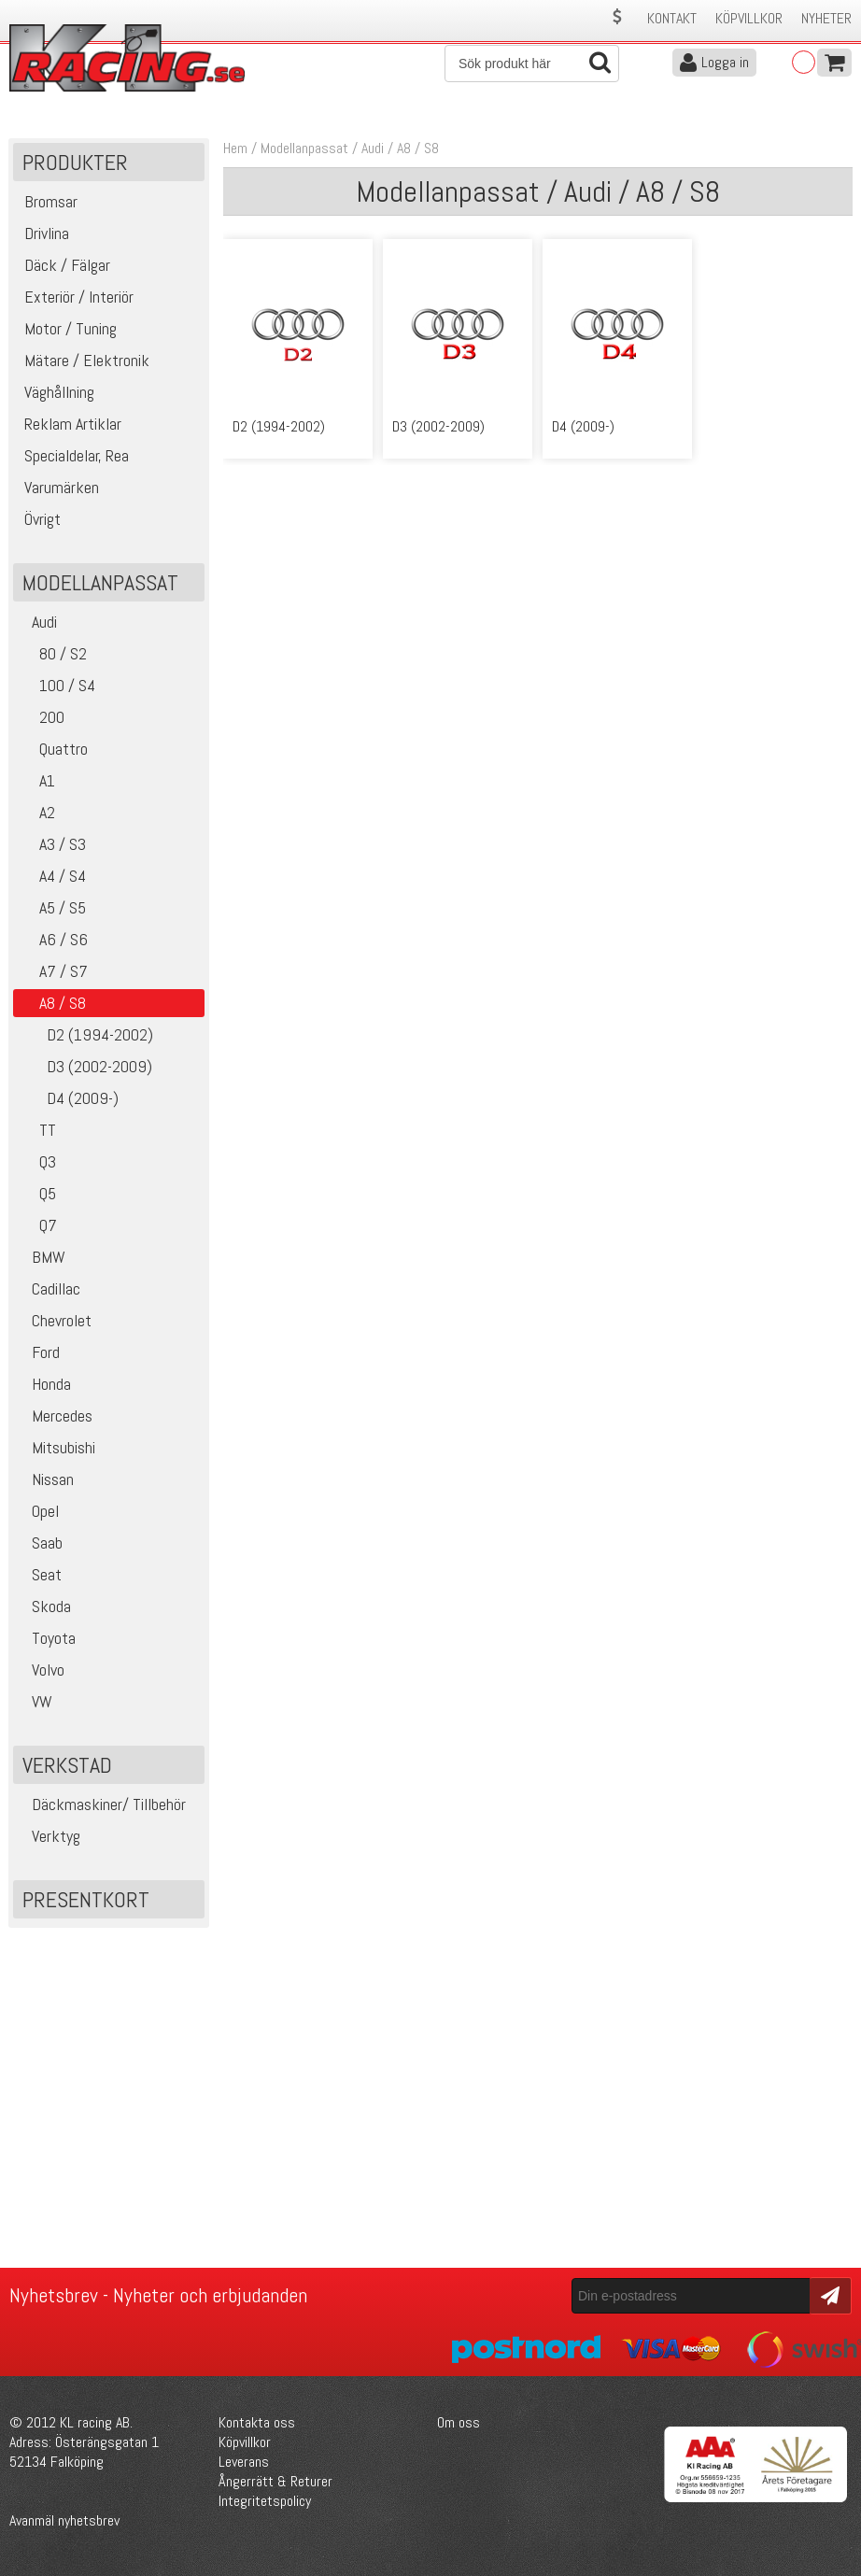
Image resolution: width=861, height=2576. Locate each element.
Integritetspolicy (265, 2501)
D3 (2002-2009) (85, 1066)
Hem (235, 148)
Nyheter (826, 18)
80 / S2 (52, 653)
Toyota (47, 1638)
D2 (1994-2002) (85, 1034)
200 (41, 717)
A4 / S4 (52, 875)
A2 (36, 812)
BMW (41, 1256)
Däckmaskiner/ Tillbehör (102, 1804)
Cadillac (49, 1288)
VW (35, 1701)
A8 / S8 (418, 148)
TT (37, 1129)
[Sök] (532, 63)
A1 (36, 780)
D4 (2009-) (68, 1098)
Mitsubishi (56, 1447)
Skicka (828, 2294)
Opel (38, 1511)
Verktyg (49, 1836)
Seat (40, 1574)
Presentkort (85, 1899)
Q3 (37, 1161)
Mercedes (55, 1415)
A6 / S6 (53, 939)
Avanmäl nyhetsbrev (64, 2520)
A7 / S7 (53, 971)
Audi (37, 621)
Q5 (37, 1193)
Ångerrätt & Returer (275, 2481)
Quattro (53, 748)
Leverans (244, 2461)
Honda (44, 1383)
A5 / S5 (52, 907)
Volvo (41, 1669)
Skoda (44, 1606)
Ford (39, 1352)
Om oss (458, 2422)
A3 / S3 (52, 844)
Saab (40, 1542)
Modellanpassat (304, 148)
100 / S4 (56, 685)
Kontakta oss (257, 2422)
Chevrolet (55, 1320)
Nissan (46, 1479)
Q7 (37, 1225)
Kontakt (672, 18)
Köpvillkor (749, 18)
